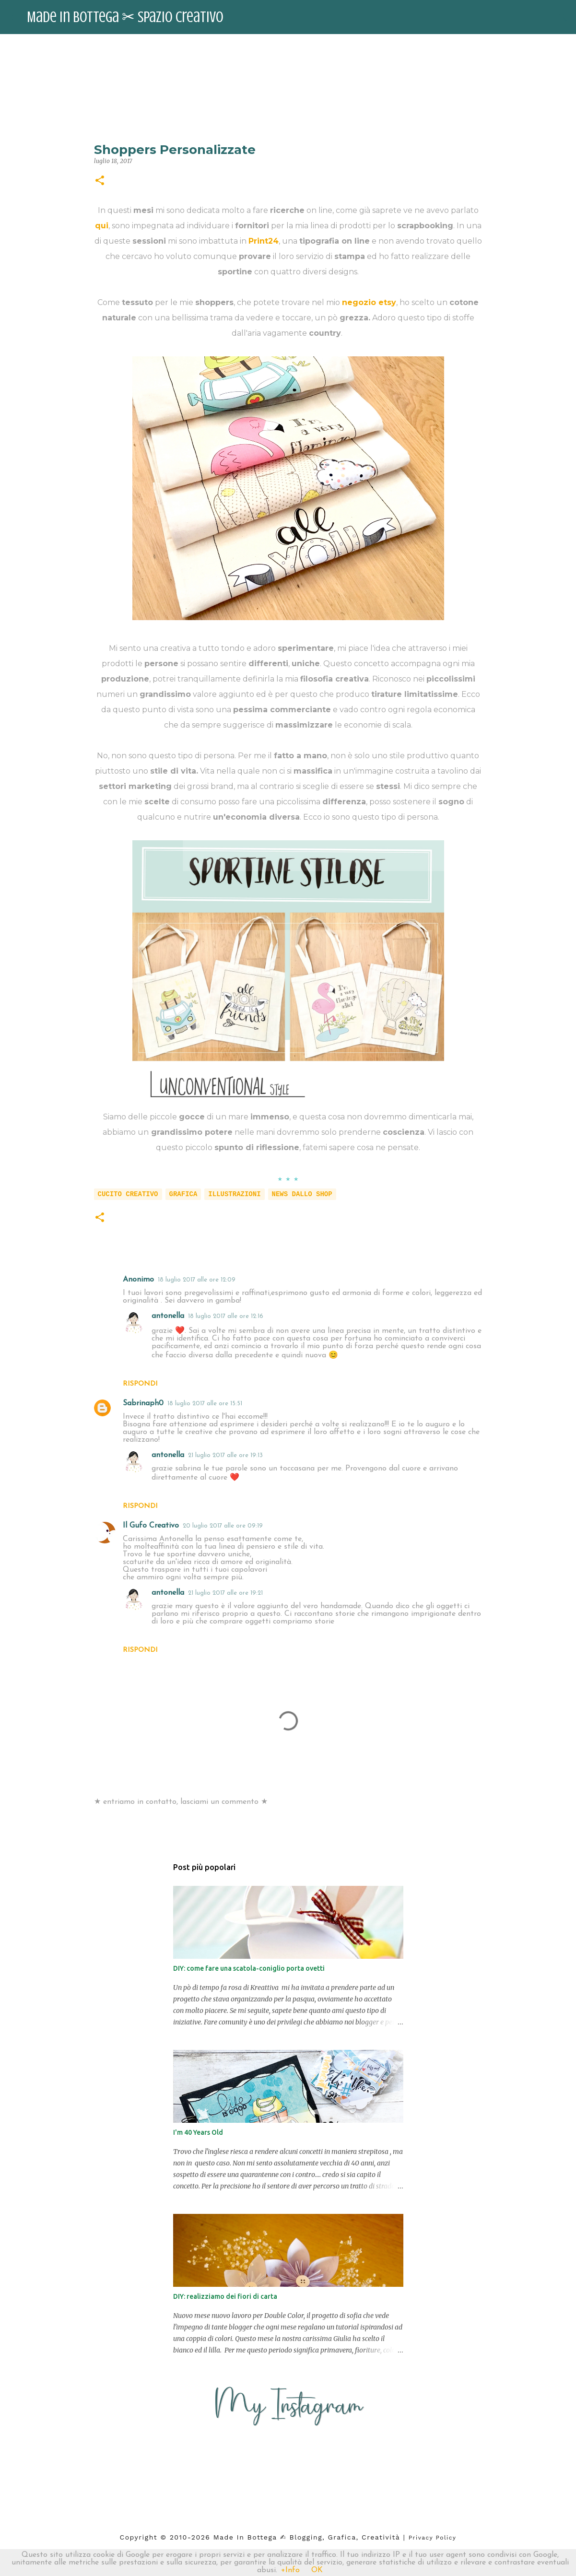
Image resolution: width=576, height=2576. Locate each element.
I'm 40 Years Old (198, 2132)
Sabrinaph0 (143, 1403)
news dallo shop (302, 1194)
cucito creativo (128, 1194)
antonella (168, 1316)
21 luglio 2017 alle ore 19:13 (225, 1455)
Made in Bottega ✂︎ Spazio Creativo (125, 17)
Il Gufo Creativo (151, 1525)
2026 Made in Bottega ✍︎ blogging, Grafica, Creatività (295, 2537)
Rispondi (140, 1384)
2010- (180, 2537)
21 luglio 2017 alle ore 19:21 (225, 1593)
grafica (183, 1194)
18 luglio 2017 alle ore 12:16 (225, 1316)
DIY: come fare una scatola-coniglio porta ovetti (249, 1968)
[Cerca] (562, 17)
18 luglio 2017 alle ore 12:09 (196, 1280)
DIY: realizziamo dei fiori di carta (225, 2296)
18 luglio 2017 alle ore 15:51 (204, 1403)
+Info (290, 2570)
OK (317, 2570)
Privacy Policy (433, 2537)
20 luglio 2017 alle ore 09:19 (223, 1526)
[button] (100, 181)
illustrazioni (234, 1194)
